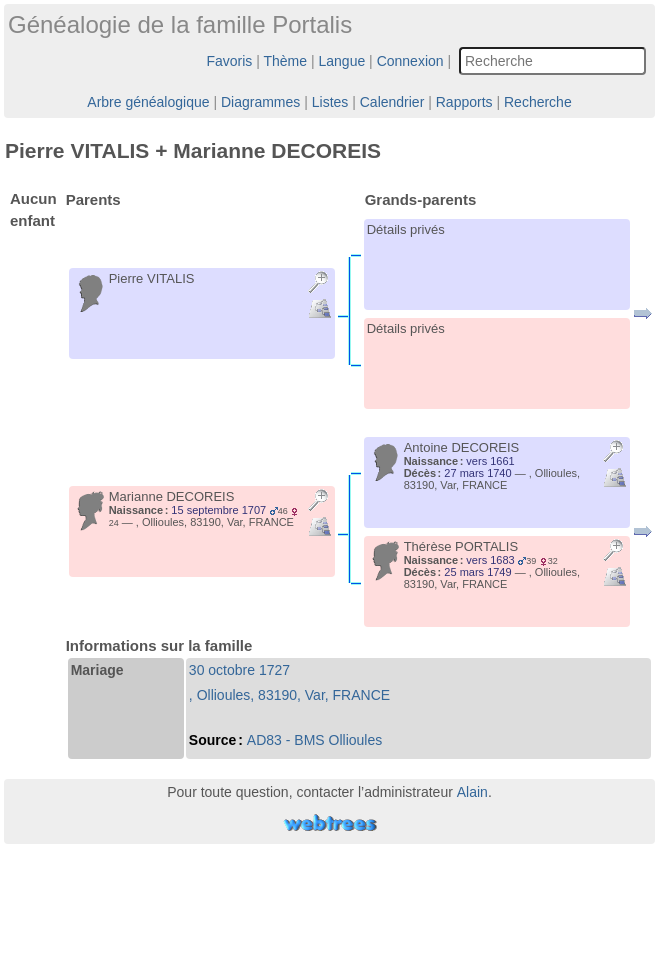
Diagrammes (260, 102)
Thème (286, 61)
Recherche (538, 102)
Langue (342, 61)
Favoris (229, 61)
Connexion (410, 61)
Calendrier (392, 102)
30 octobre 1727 (239, 670)
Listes (330, 102)
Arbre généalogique (148, 102)
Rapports (464, 102)
